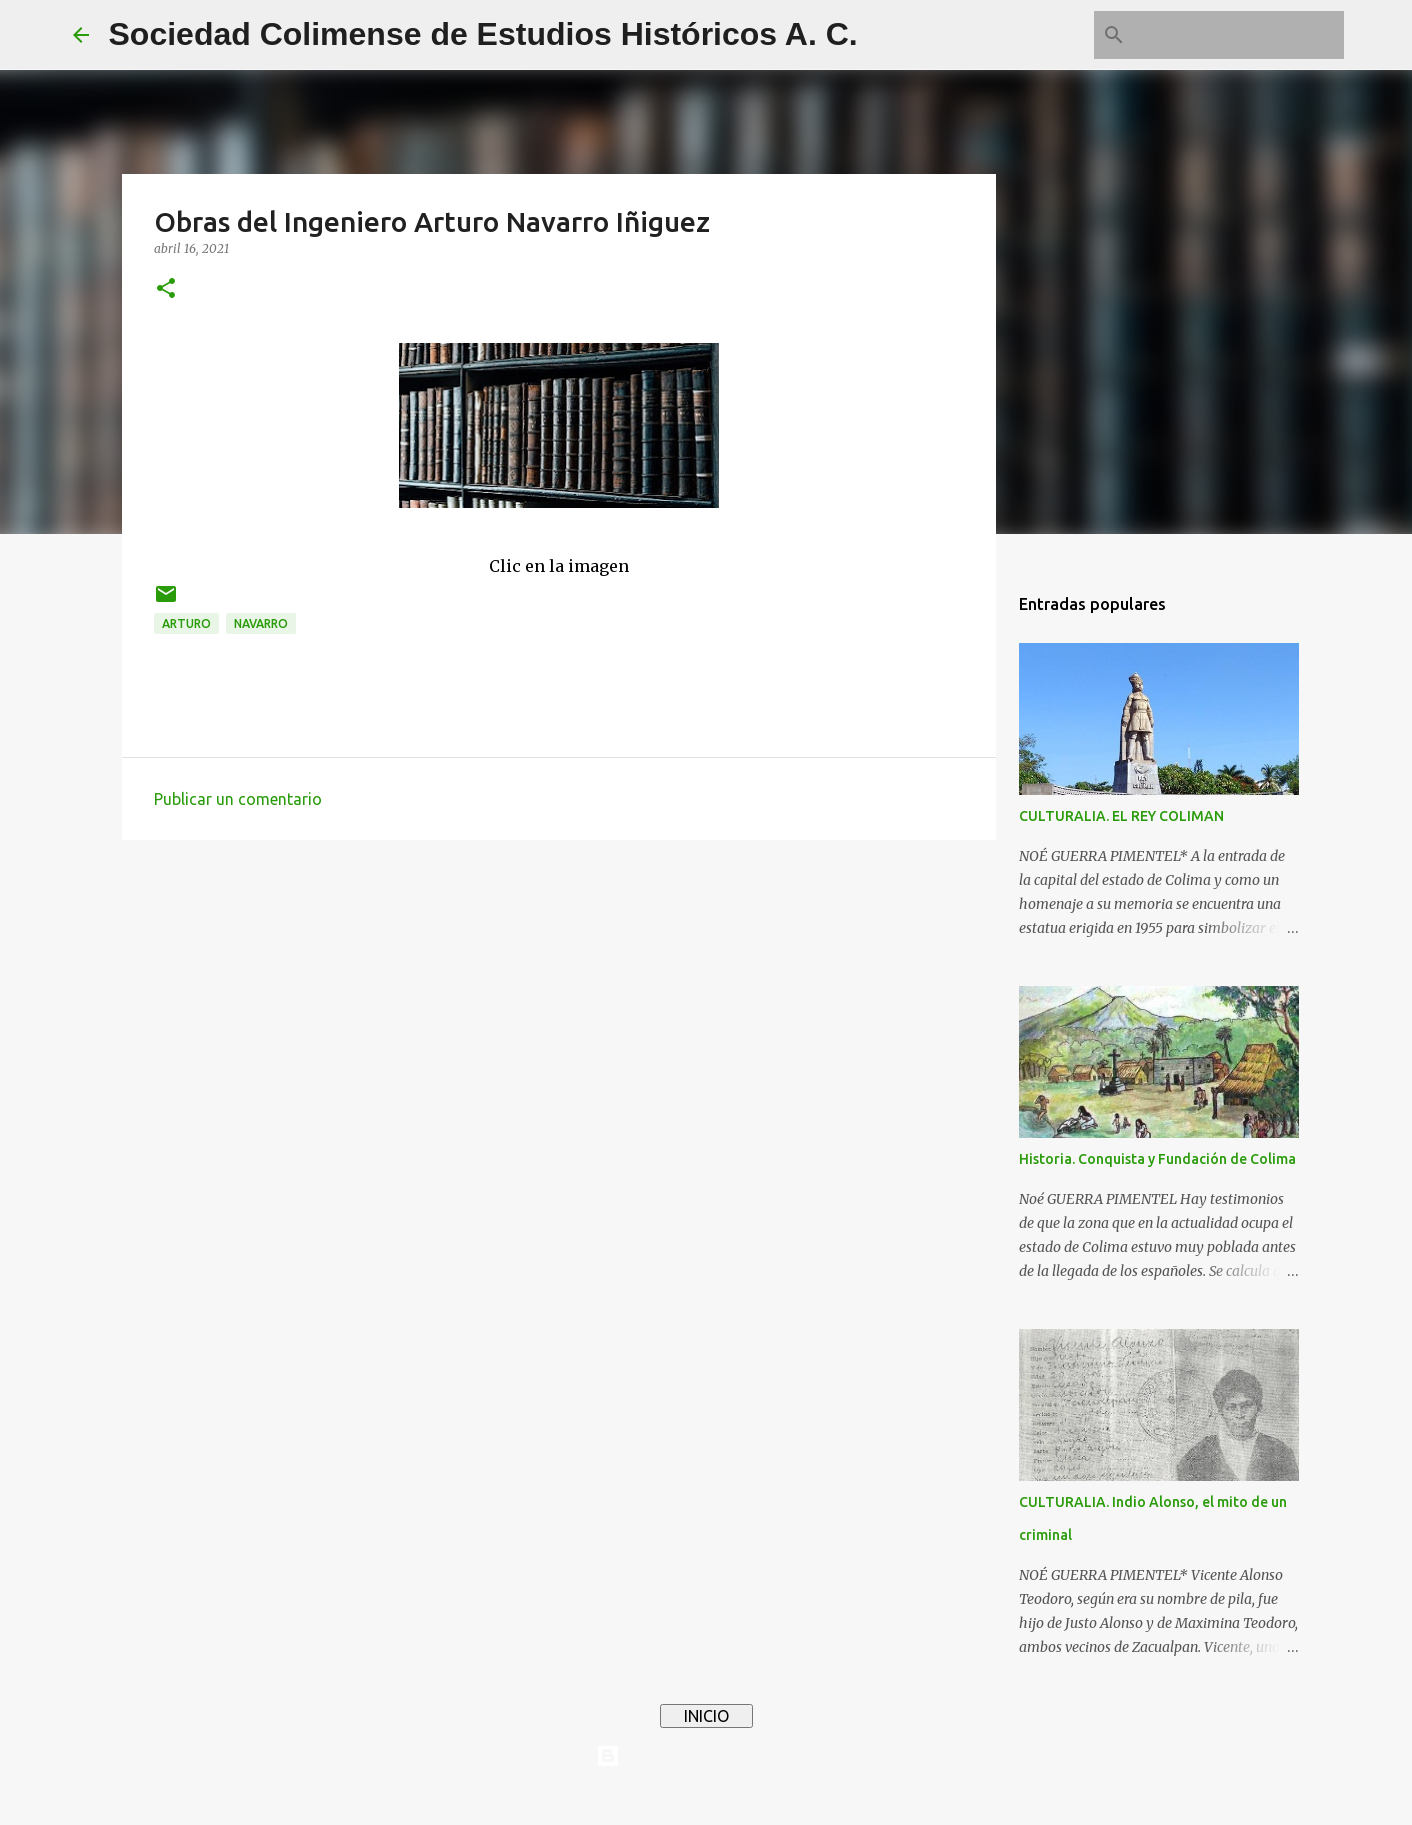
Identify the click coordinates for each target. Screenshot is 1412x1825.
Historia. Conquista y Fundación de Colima (1157, 1159)
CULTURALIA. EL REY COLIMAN (1121, 816)
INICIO (706, 1716)
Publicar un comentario (238, 799)
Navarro (261, 623)
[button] (166, 289)
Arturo (186, 623)
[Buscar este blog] (1239, 35)
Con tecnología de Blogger (706, 1756)
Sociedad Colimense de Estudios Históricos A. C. (483, 34)
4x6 (767, 1797)
